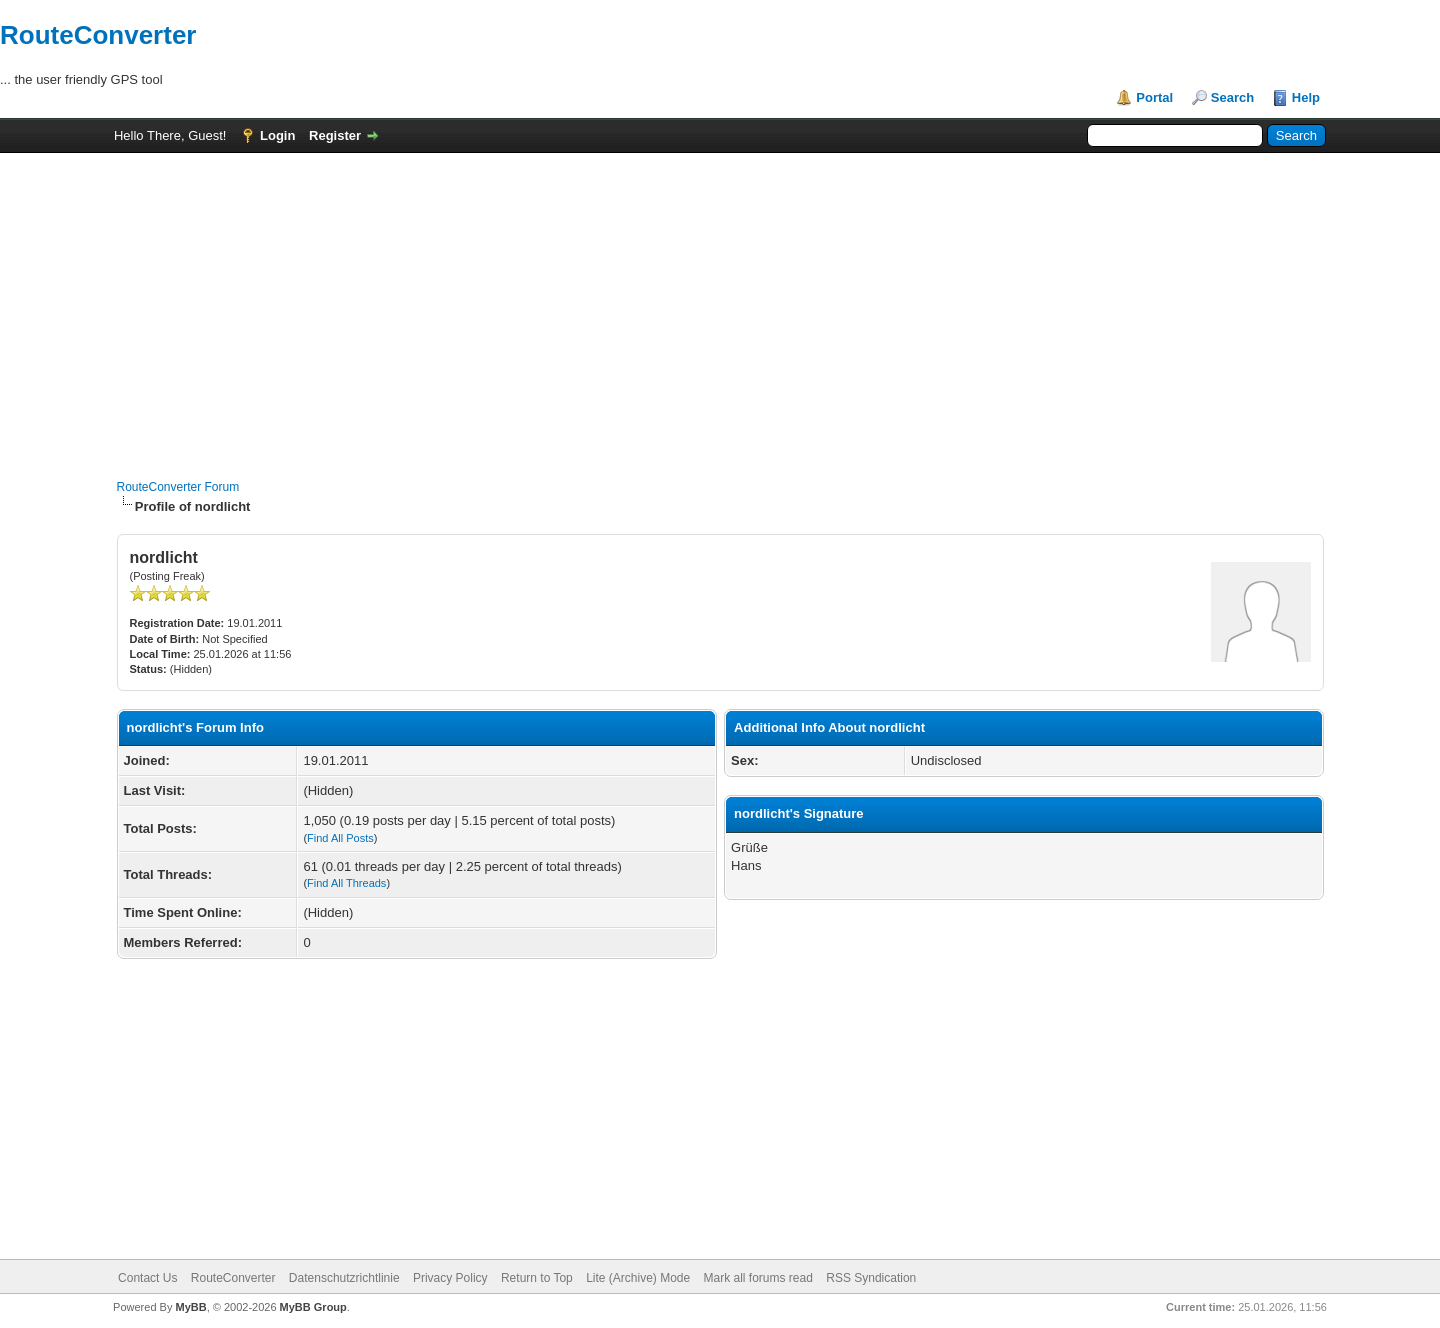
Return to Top (537, 1278)
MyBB (190, 1307)
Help (1306, 97)
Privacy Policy (450, 1278)
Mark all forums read (758, 1278)
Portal (1154, 97)
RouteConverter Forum (178, 487)
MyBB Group (313, 1307)
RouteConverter (98, 35)
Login (277, 135)
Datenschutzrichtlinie (344, 1278)
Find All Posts (340, 838)
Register (335, 135)
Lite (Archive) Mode (638, 1278)
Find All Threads (346, 883)
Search (1232, 97)
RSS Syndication (871, 1278)
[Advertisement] (720, 306)
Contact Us (147, 1278)
